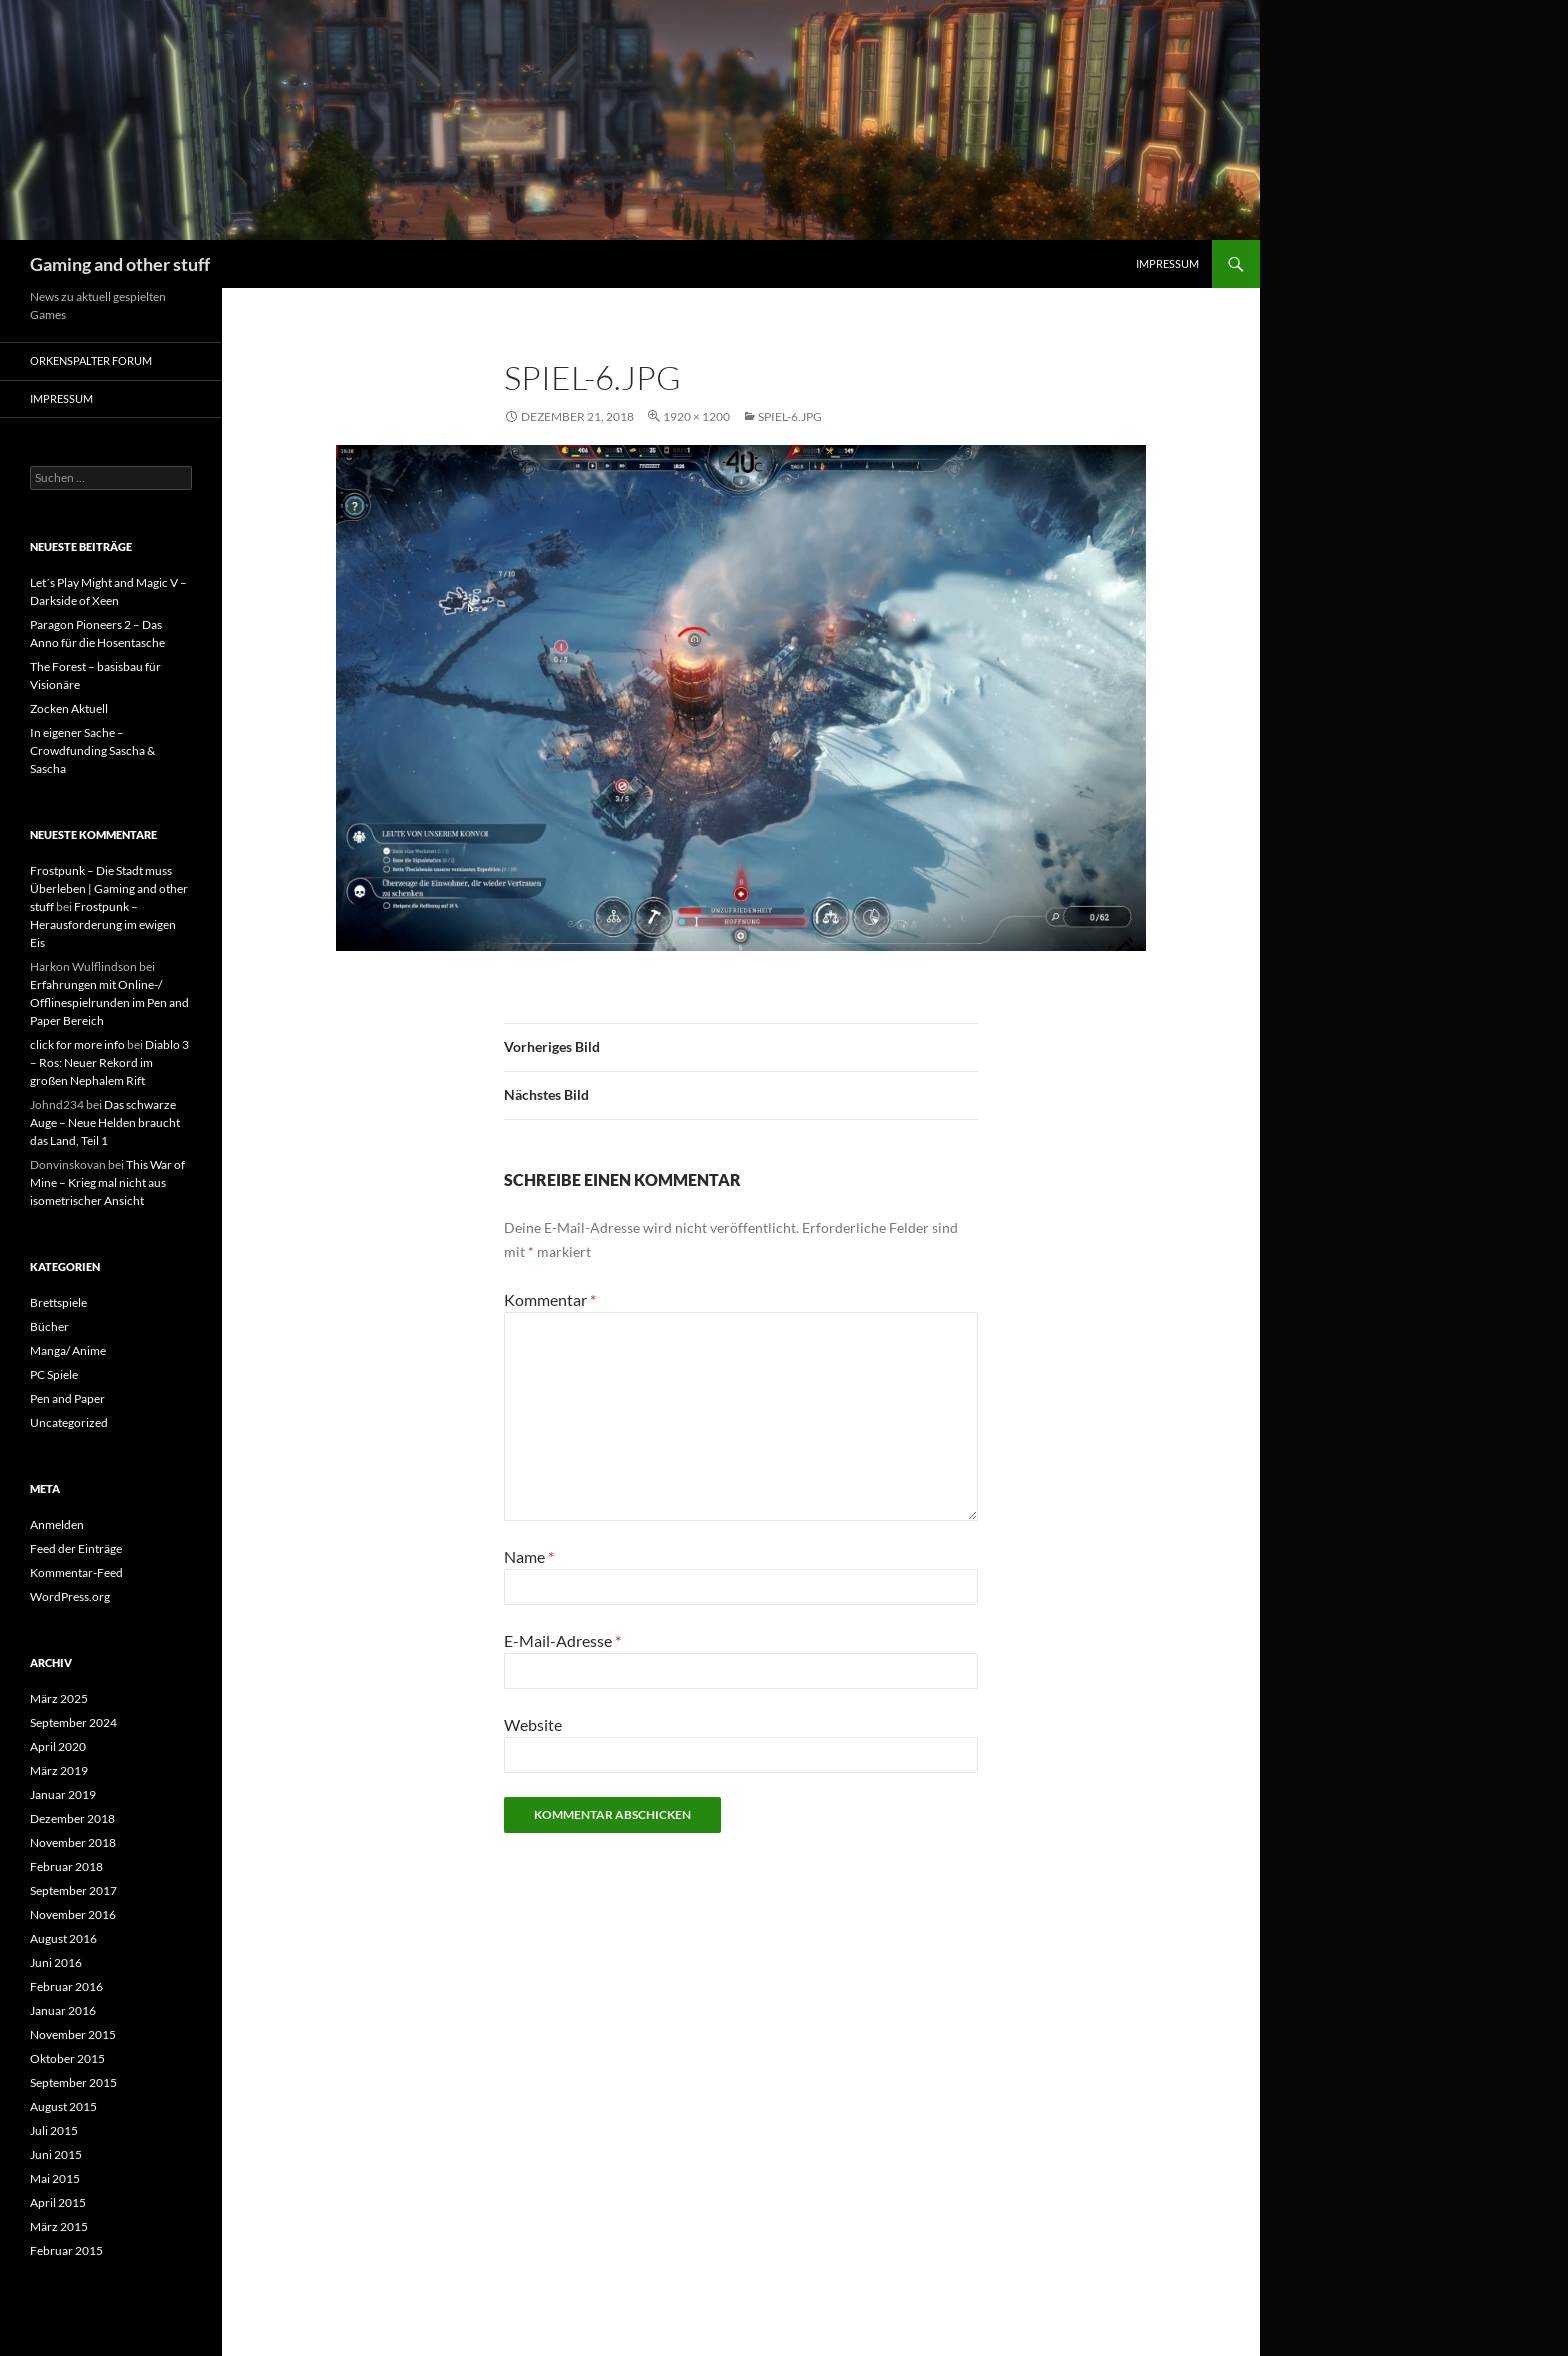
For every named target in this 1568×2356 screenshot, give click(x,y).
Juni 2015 (56, 2154)
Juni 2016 (56, 1962)
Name (529, 1556)
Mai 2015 (55, 2178)
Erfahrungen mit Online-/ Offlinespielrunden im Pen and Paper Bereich (109, 1002)
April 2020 (58, 1746)
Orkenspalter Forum (91, 360)
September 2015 (73, 2082)
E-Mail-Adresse (562, 1640)
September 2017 (73, 1890)
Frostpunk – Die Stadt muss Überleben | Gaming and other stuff (109, 888)
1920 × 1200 (696, 416)
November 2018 (73, 1842)
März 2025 (59, 1698)
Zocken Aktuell (69, 708)
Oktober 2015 (67, 2058)
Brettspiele (58, 1302)
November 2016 (73, 1914)
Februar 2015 (66, 2250)
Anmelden (57, 1524)
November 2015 (73, 2034)
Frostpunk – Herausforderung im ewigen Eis (103, 924)
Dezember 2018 (72, 1818)
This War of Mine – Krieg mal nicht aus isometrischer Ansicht (107, 1182)
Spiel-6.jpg (790, 416)
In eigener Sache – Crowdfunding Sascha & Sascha (92, 750)
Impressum (1167, 263)
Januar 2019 (63, 1794)
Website (533, 1724)
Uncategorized (69, 1422)
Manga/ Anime (68, 1350)
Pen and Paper (67, 1398)
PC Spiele (54, 1374)
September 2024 (73, 1722)
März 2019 (59, 1770)
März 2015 (59, 2226)
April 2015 (58, 2202)
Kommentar (550, 1299)
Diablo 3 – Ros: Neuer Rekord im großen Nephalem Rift (109, 1062)
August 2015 (63, 2106)
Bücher (49, 1326)
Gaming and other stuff (120, 264)
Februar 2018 (66, 1866)
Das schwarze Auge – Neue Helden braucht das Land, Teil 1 (105, 1122)
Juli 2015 (54, 2130)
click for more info (77, 1044)
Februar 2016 (66, 1986)
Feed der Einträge (76, 1548)
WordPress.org (70, 1596)
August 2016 (63, 1938)
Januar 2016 (63, 2010)
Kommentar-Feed (76, 1572)
